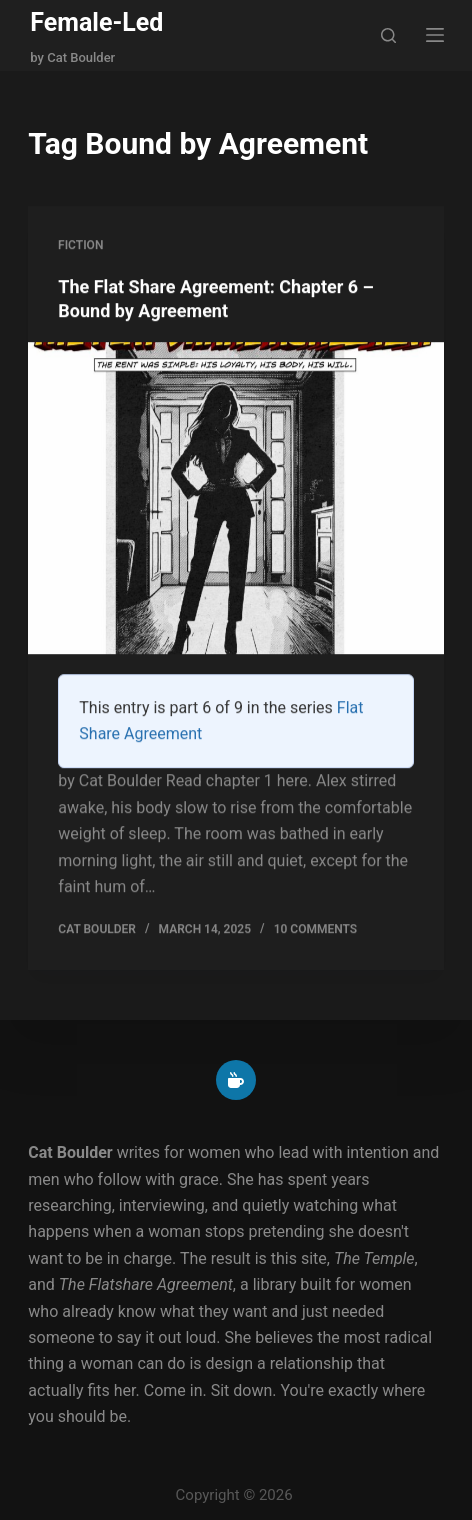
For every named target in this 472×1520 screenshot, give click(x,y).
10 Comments (316, 930)
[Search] (388, 35)
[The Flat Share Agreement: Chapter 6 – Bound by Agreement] (235, 499)
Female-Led (96, 22)
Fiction (80, 245)
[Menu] (435, 35)
